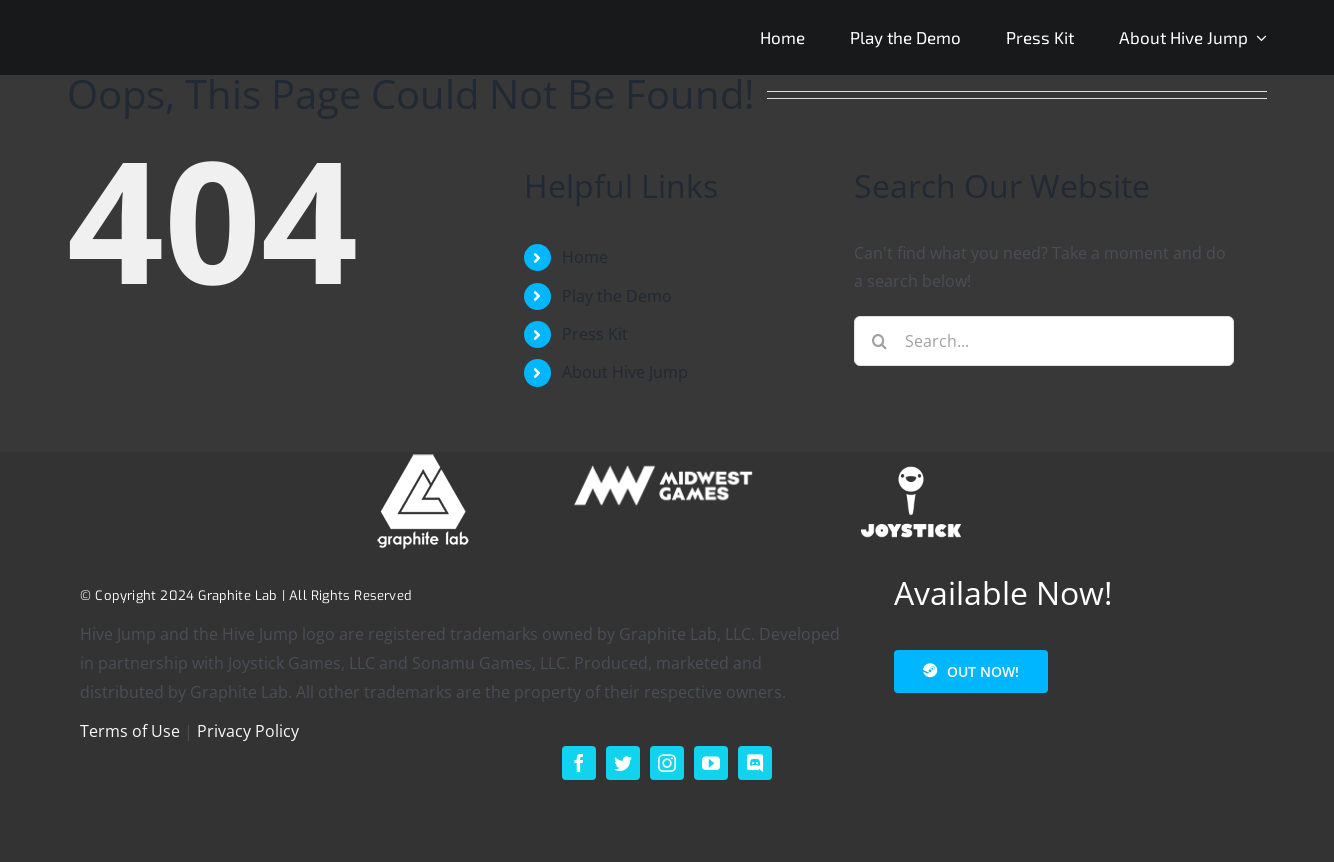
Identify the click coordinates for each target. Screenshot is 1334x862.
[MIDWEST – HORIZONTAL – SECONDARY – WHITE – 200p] (666, 460)
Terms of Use (130, 731)
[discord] (755, 763)
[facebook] (579, 763)
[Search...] (1044, 341)
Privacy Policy (248, 731)
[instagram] (667, 763)
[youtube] (711, 763)
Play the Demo (617, 296)
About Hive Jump (625, 372)
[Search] (879, 341)
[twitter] (623, 763)
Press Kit (595, 334)
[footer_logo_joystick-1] (911, 460)
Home (585, 257)
